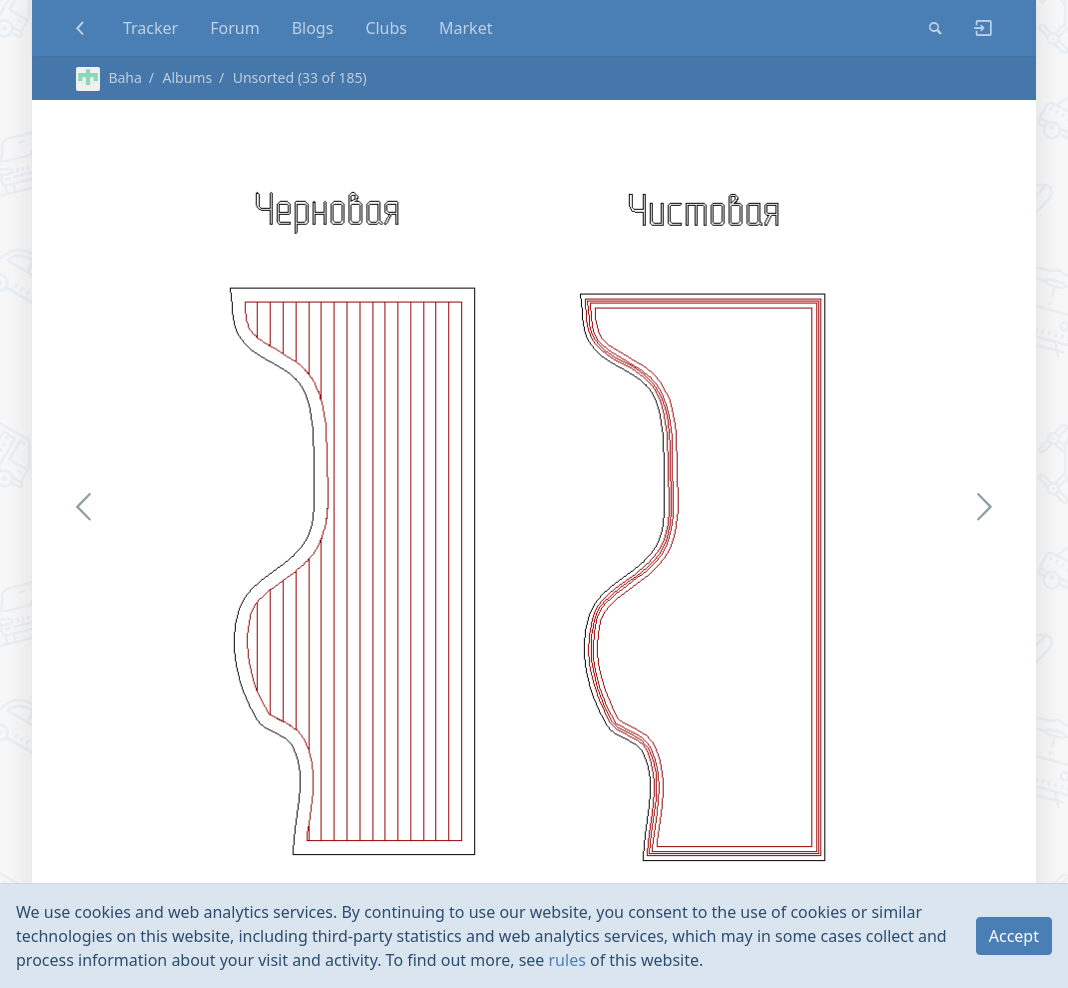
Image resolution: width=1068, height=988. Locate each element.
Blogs (313, 28)
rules (567, 960)
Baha (109, 77)
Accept (1014, 936)
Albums (187, 77)
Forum (234, 28)
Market (465, 28)
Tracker (150, 28)
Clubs (386, 28)
